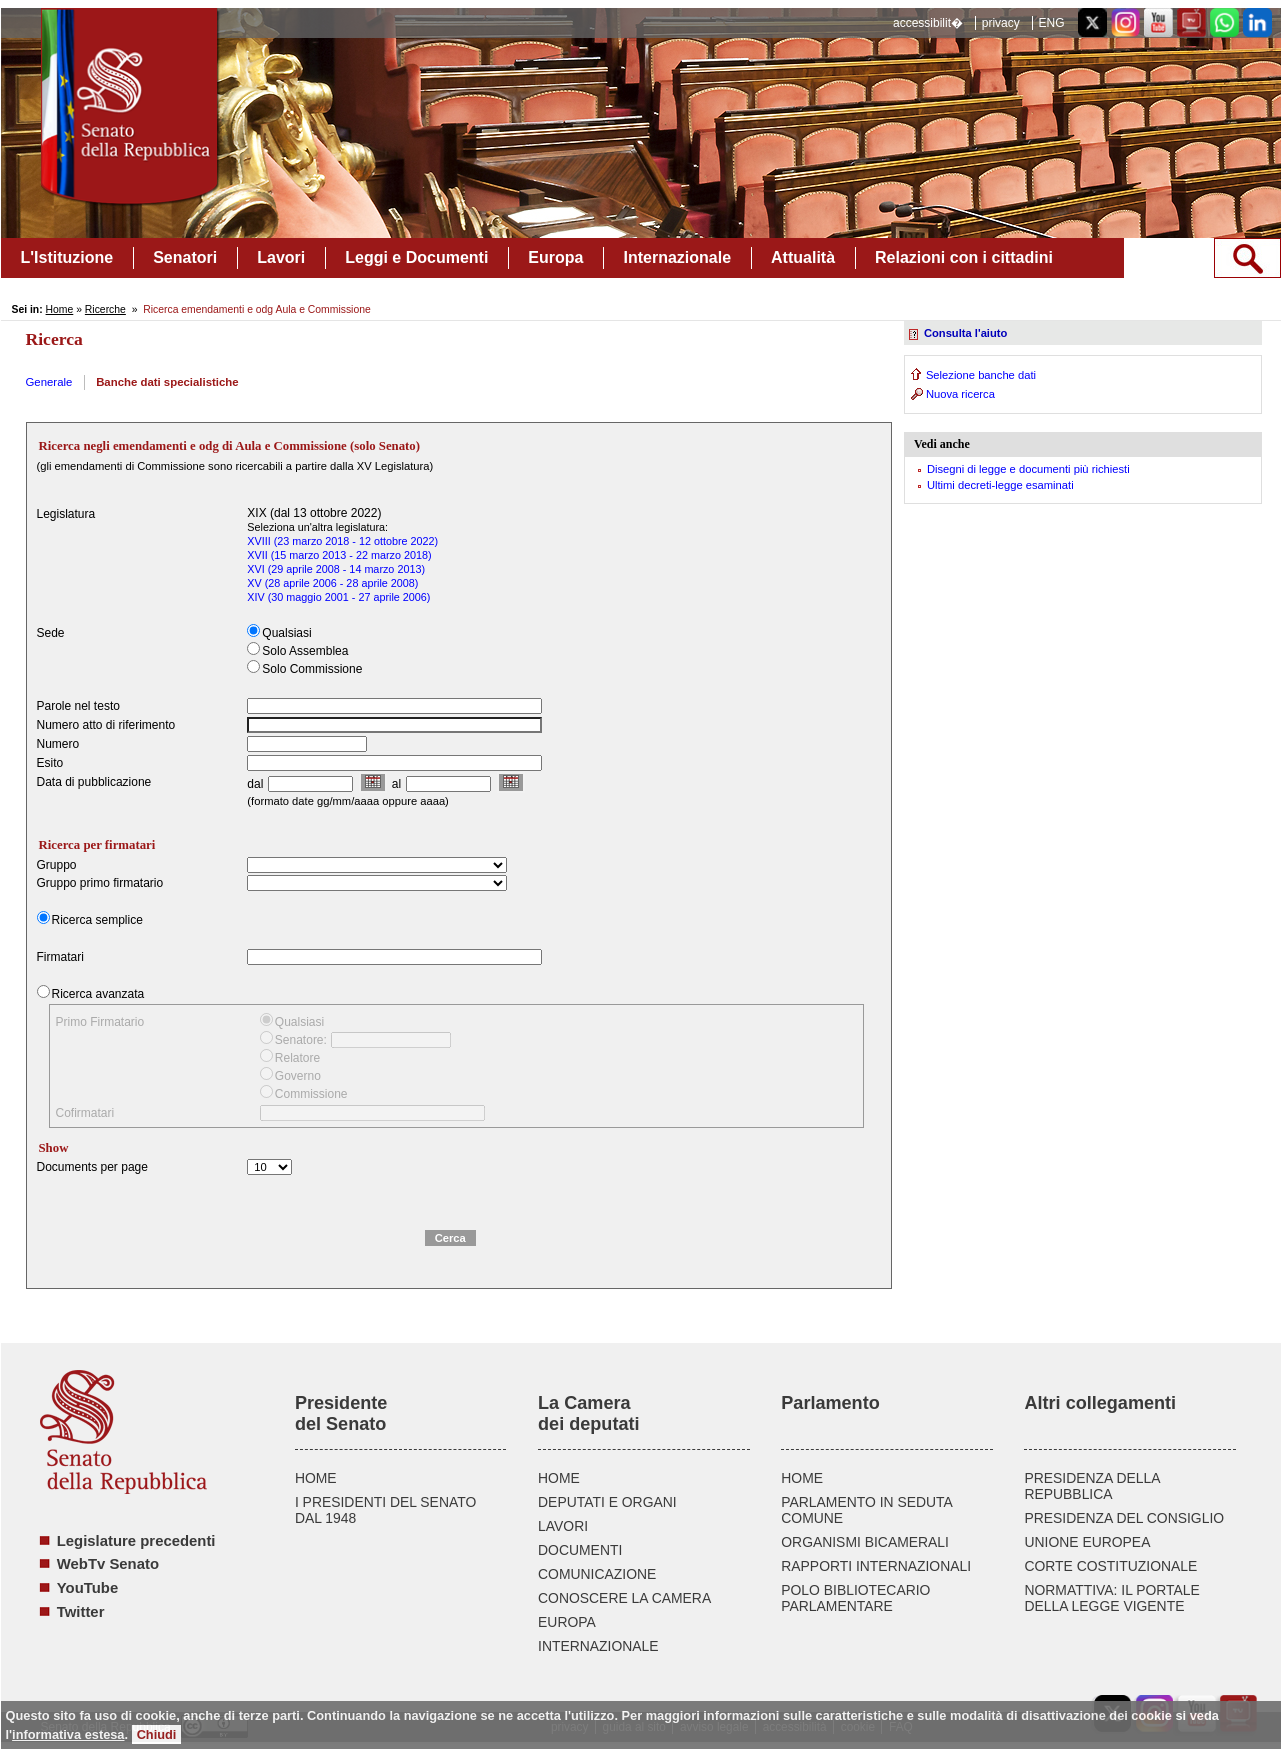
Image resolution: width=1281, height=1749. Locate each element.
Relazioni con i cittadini (964, 257)
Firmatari (60, 957)
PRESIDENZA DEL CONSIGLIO (1124, 1518)
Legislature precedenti (136, 1541)
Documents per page (92, 1167)
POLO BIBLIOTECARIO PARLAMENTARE (855, 1598)
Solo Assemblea (305, 651)
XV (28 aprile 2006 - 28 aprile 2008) (332, 583)
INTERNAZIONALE (598, 1646)
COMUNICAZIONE (597, 1574)
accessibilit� (928, 23)
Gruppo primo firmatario (100, 883)
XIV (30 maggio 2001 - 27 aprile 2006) (338, 597)
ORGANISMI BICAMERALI (865, 1542)
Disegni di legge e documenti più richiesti (1028, 469)
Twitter (81, 1612)
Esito (50, 763)
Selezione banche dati (981, 375)
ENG (1051, 23)
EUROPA (567, 1622)
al (396, 784)
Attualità (803, 257)
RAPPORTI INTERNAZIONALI (876, 1566)
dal (255, 784)
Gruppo (57, 865)
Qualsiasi (286, 633)
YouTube (87, 1588)
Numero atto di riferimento (106, 725)
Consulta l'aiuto (965, 333)
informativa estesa (68, 1734)
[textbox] (394, 725)
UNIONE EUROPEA (1087, 1542)
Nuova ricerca (960, 394)
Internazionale (677, 257)
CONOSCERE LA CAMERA (624, 1598)
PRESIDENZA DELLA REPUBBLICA (1091, 1486)
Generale (49, 382)
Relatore (297, 1058)
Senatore (299, 1040)
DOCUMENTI (580, 1550)
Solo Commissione (312, 669)
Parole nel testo (78, 706)
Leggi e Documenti (416, 257)
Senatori (185, 257)
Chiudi (157, 1734)
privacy (1001, 23)
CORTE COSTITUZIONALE (1110, 1566)
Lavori (281, 257)
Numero (58, 744)
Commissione (311, 1094)
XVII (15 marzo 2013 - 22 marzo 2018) (339, 555)
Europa (555, 257)
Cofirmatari (85, 1113)
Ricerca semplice (97, 920)
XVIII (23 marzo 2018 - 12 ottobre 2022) (342, 541)
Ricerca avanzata (98, 994)
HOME (316, 1478)
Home (60, 309)
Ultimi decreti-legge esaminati (1000, 485)
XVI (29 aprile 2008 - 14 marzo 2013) (336, 569)
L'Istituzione (67, 257)
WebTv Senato (108, 1564)
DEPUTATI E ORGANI (607, 1502)
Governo (298, 1076)
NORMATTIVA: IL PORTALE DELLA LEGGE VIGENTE (1111, 1598)
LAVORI (563, 1526)
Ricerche (105, 309)
